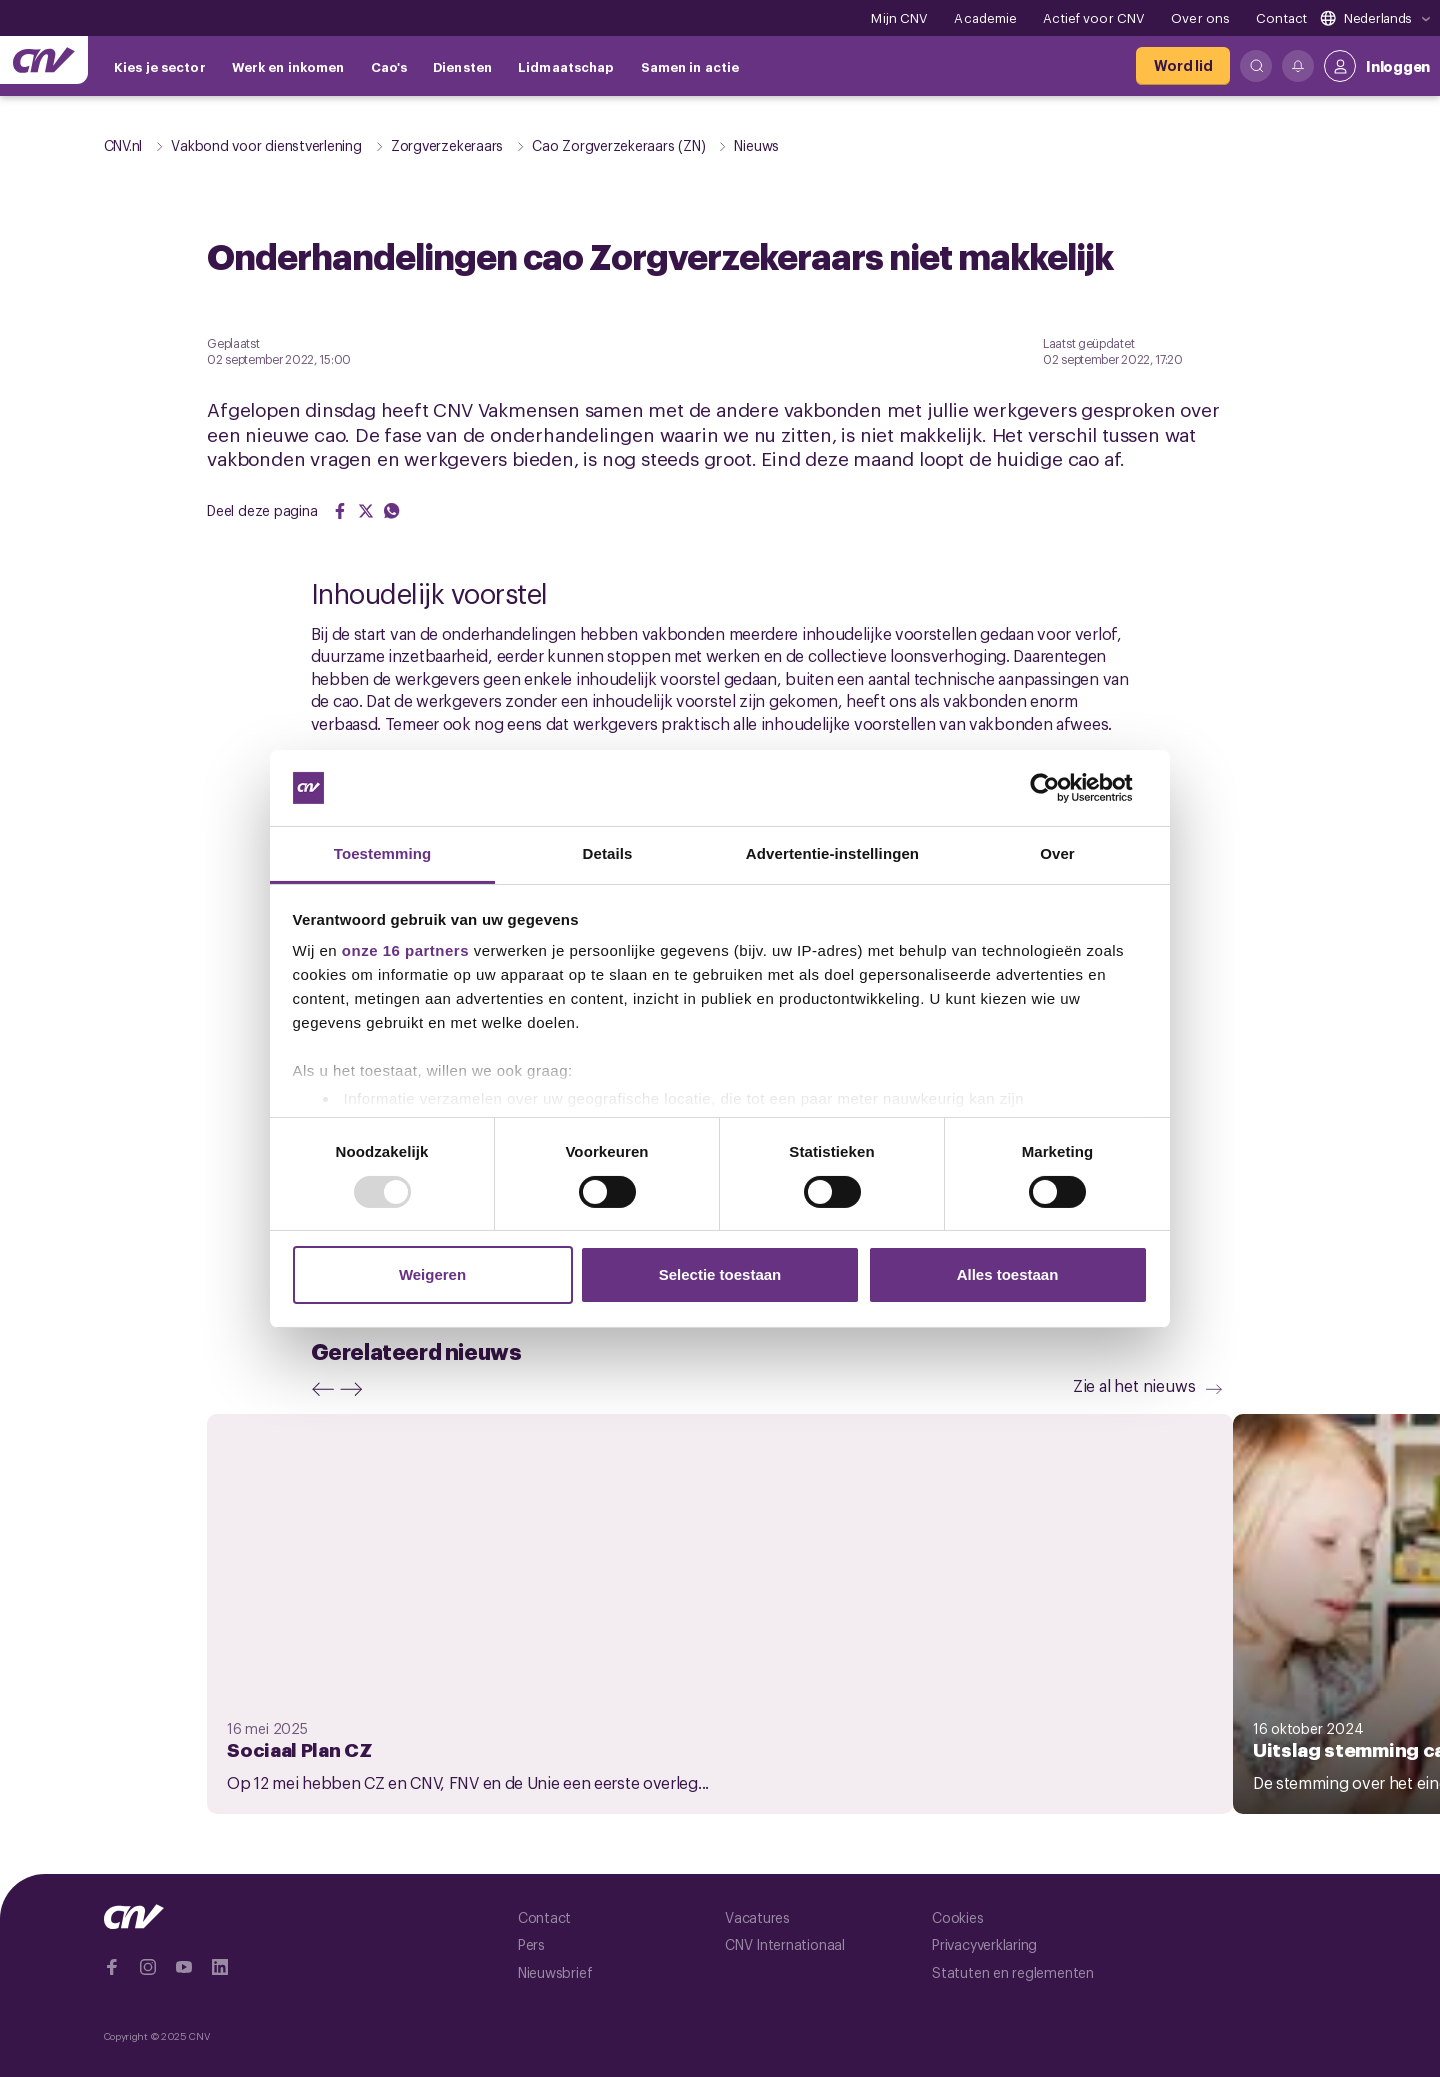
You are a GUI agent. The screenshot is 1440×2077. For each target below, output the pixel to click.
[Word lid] (1183, 66)
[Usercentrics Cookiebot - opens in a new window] (1060, 788)
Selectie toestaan (720, 1274)
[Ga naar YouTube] (184, 1967)
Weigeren (432, 1274)
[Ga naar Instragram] (148, 1967)
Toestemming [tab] (383, 853)
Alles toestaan (1008, 1274)
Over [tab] (1057, 853)
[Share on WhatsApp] (392, 511)
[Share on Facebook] (340, 511)
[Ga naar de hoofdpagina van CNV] (44, 60)
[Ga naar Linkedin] (220, 1967)
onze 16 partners (405, 950)
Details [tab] (608, 853)
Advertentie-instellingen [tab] (832, 853)
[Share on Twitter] (366, 511)
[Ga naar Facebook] (112, 1967)
